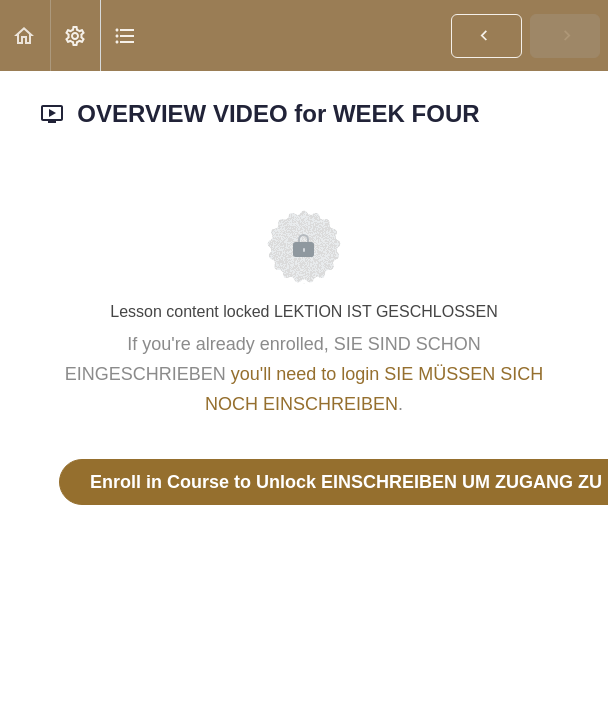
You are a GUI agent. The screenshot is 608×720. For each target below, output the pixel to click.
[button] (25, 35)
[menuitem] (75, 35)
